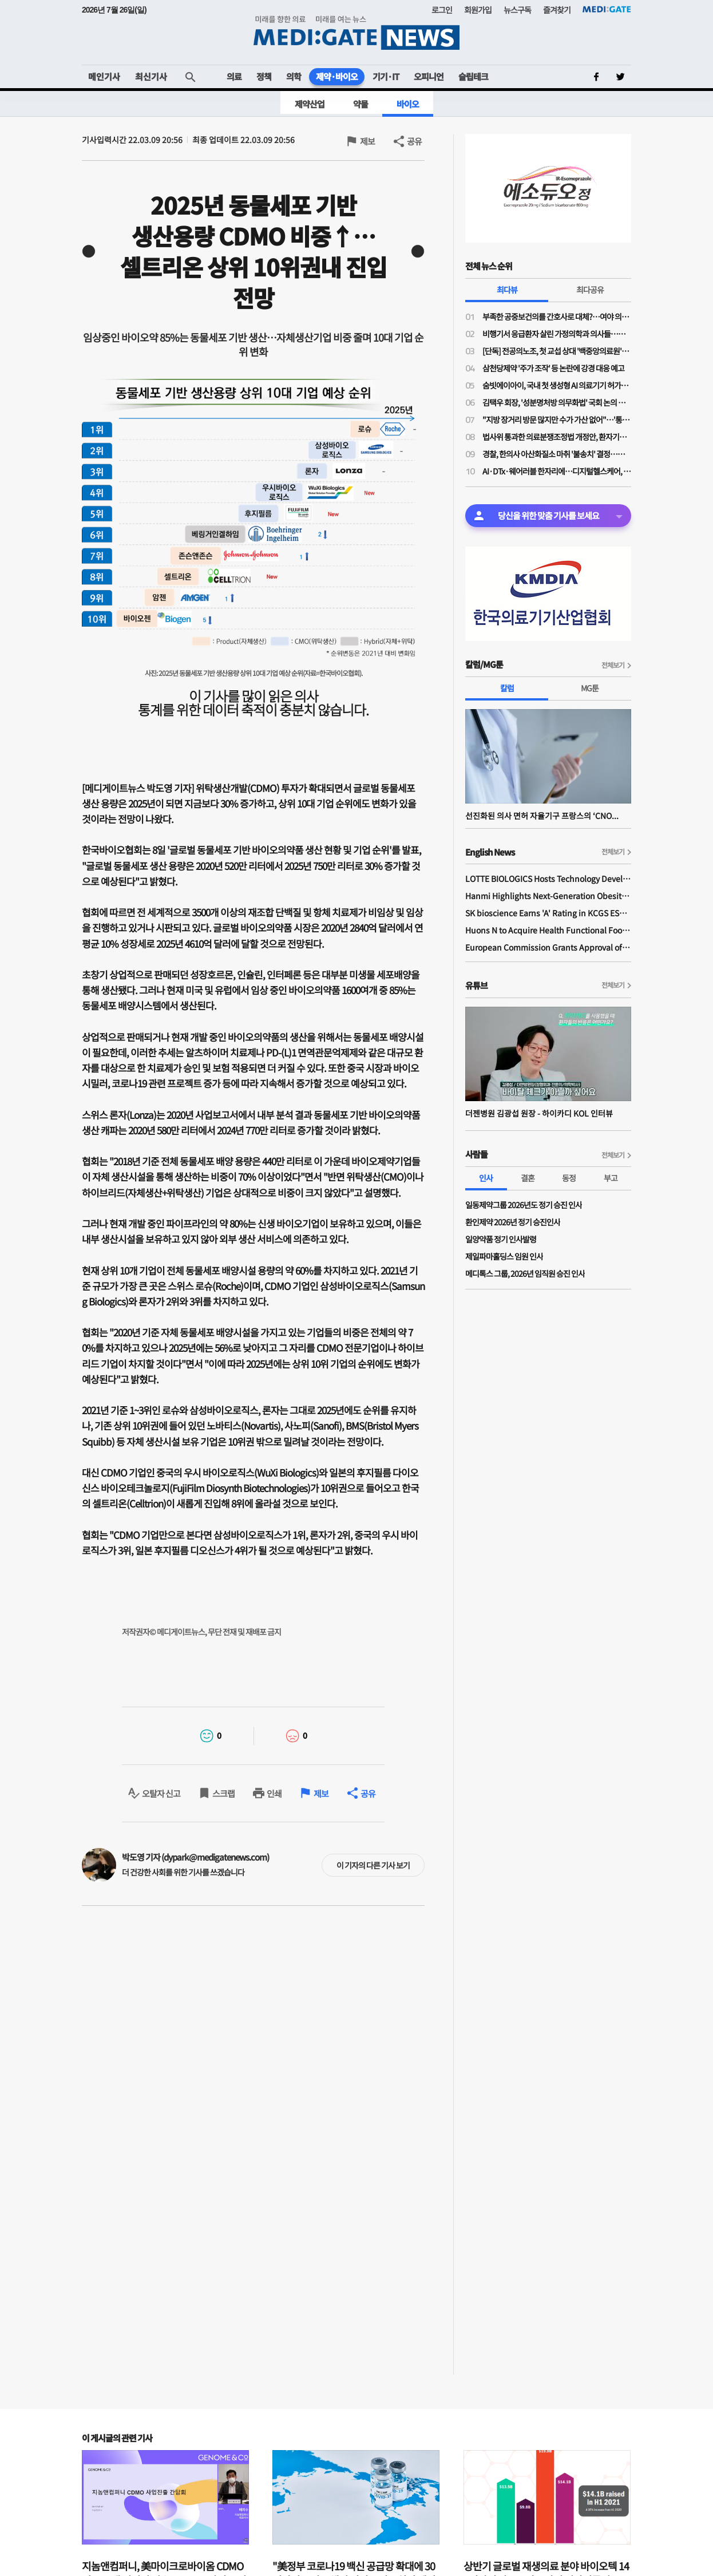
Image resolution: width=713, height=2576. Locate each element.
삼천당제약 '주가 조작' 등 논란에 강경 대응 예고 (553, 368)
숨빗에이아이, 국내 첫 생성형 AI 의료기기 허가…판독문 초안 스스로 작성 (556, 385)
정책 (263, 76)
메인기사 (104, 76)
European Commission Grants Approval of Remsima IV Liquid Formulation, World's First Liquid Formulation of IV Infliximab (548, 947)
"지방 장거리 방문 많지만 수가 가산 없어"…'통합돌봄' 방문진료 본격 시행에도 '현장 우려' (556, 419)
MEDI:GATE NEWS (356, 32)
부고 (610, 1178)
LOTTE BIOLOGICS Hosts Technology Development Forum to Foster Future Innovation (548, 878)
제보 (367, 141)
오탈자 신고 (161, 1793)
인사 (486, 1178)
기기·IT (386, 76)
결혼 (527, 1178)
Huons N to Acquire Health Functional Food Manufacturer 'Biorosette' (548, 930)
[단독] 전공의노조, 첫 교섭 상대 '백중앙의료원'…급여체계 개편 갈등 (556, 351)
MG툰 (590, 688)
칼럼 (507, 688)
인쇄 (274, 1793)
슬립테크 (473, 76)
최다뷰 (507, 289)
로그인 (441, 10)
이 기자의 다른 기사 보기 (373, 1865)
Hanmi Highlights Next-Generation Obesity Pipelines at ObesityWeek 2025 (548, 895)
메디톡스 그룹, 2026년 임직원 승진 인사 (525, 1273)
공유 (414, 141)
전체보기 (612, 665)
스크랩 (223, 1793)
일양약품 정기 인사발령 (500, 1239)
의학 (293, 76)
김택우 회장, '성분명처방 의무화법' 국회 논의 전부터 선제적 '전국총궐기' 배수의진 (556, 402)
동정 (569, 1178)
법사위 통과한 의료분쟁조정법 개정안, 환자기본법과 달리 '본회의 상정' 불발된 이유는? (556, 436)
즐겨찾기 (557, 10)
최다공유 (590, 289)
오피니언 (428, 76)
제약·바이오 (337, 76)
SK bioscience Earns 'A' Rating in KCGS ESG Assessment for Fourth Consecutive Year (548, 913)
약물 (360, 104)
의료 (234, 76)
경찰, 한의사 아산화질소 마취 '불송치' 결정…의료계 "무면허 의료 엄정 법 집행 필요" (556, 454)
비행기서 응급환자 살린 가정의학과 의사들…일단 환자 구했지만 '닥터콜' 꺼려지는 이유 (556, 333)
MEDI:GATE (607, 9)
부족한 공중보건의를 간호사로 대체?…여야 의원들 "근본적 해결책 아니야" (556, 316)
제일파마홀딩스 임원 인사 (504, 1256)
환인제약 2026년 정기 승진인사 (512, 1222)
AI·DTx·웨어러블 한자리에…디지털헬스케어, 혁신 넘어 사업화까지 (556, 471)
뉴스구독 (517, 10)
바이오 (408, 104)
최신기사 (151, 76)
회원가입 (478, 10)
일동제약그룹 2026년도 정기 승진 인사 (523, 1204)
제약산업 (309, 104)
